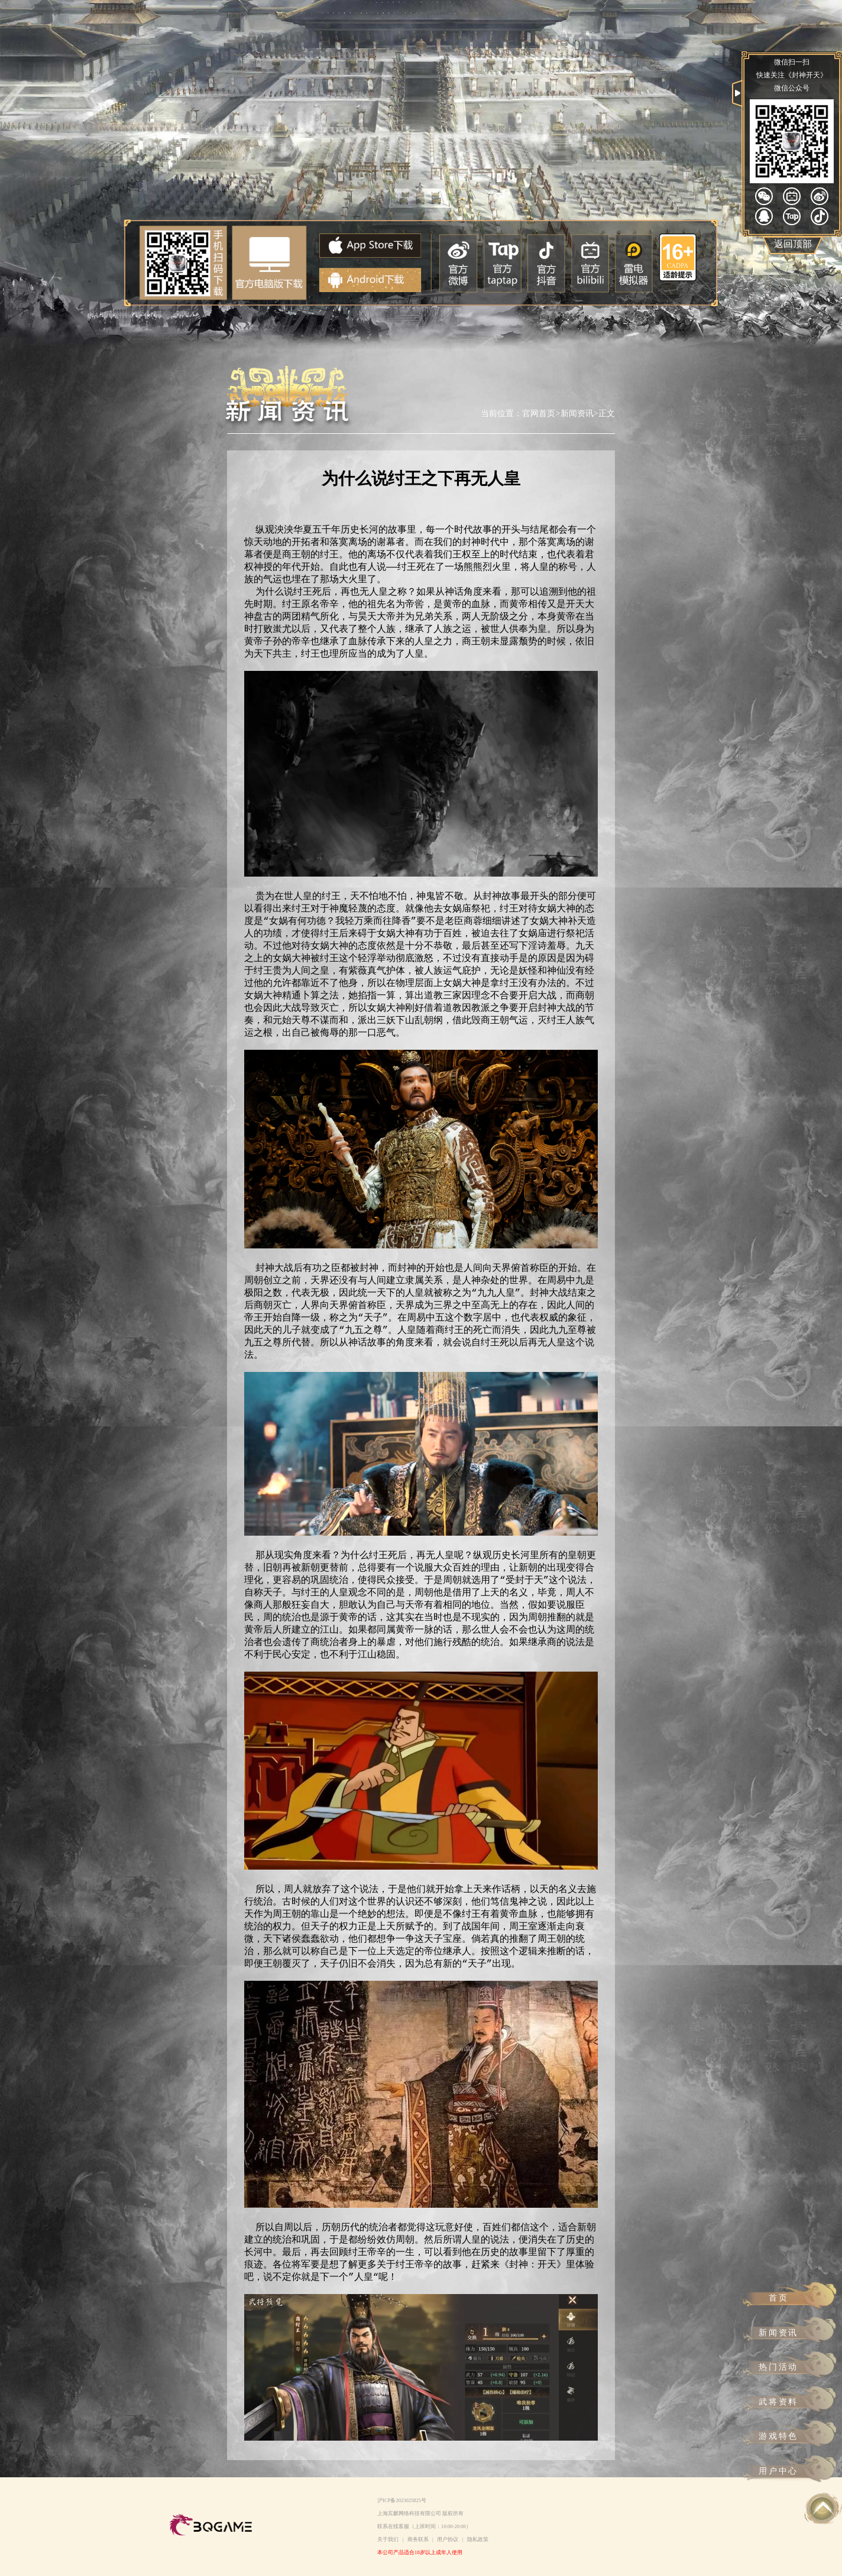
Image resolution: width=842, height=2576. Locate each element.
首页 (779, 2297)
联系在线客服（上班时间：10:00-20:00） (424, 2526)
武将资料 (778, 2401)
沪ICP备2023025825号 (401, 2500)
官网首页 (538, 413)
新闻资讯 (778, 2332)
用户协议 (447, 2539)
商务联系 (418, 2539)
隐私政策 (477, 2539)
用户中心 (778, 2471)
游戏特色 (778, 2436)
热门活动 (778, 2366)
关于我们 (388, 2539)
